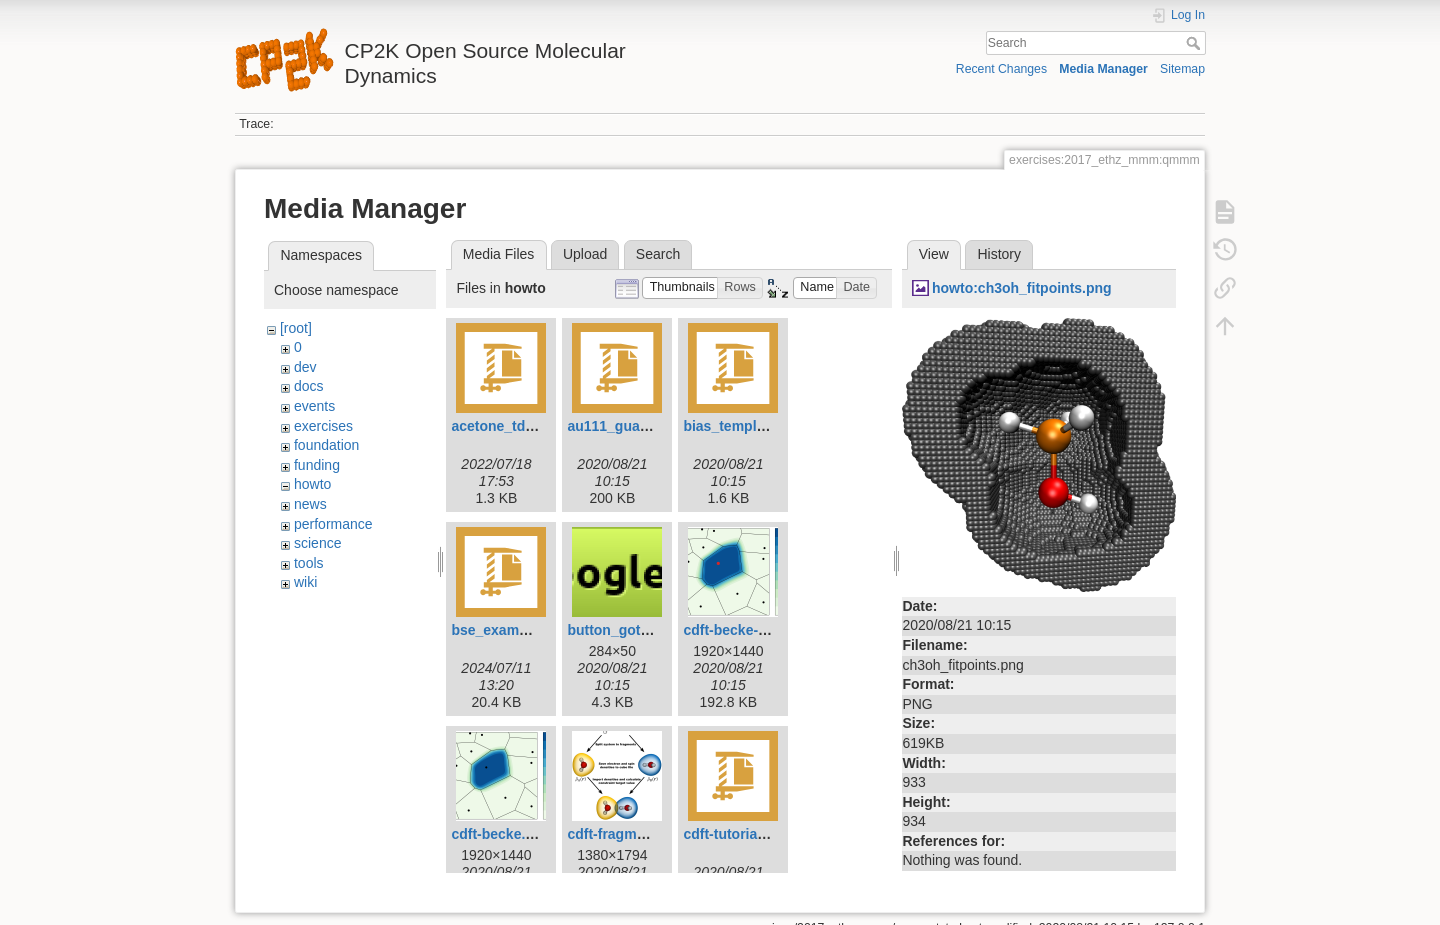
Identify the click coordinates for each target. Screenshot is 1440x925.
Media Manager (1103, 69)
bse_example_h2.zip (518, 630)
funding (317, 465)
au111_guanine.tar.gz (638, 426)
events (314, 406)
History (999, 254)
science (317, 543)
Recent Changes (1001, 69)
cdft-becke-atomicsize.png (771, 630)
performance (333, 524)
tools (309, 563)
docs (309, 386)
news (310, 504)
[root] (296, 328)
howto (312, 484)
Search (1195, 43)
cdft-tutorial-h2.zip (744, 834)
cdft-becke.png (501, 834)
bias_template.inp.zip (754, 426)
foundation (326, 445)
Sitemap (1182, 69)
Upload (585, 254)
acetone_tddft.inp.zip (521, 426)
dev (305, 367)
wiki (305, 582)
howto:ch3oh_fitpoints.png (1022, 288)
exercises (323, 426)
